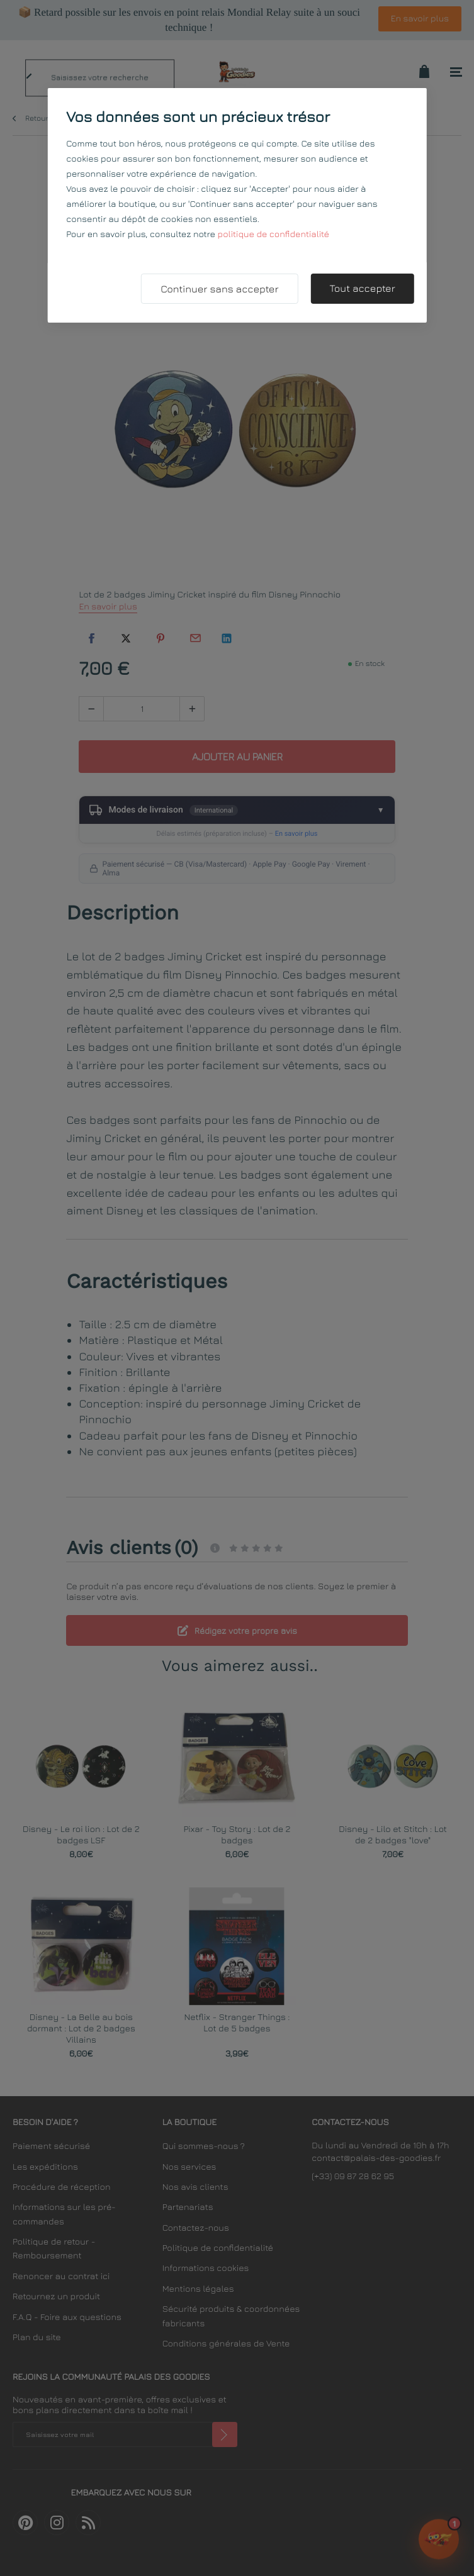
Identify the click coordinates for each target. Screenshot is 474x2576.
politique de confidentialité (273, 234)
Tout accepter (362, 288)
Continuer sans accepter (219, 289)
